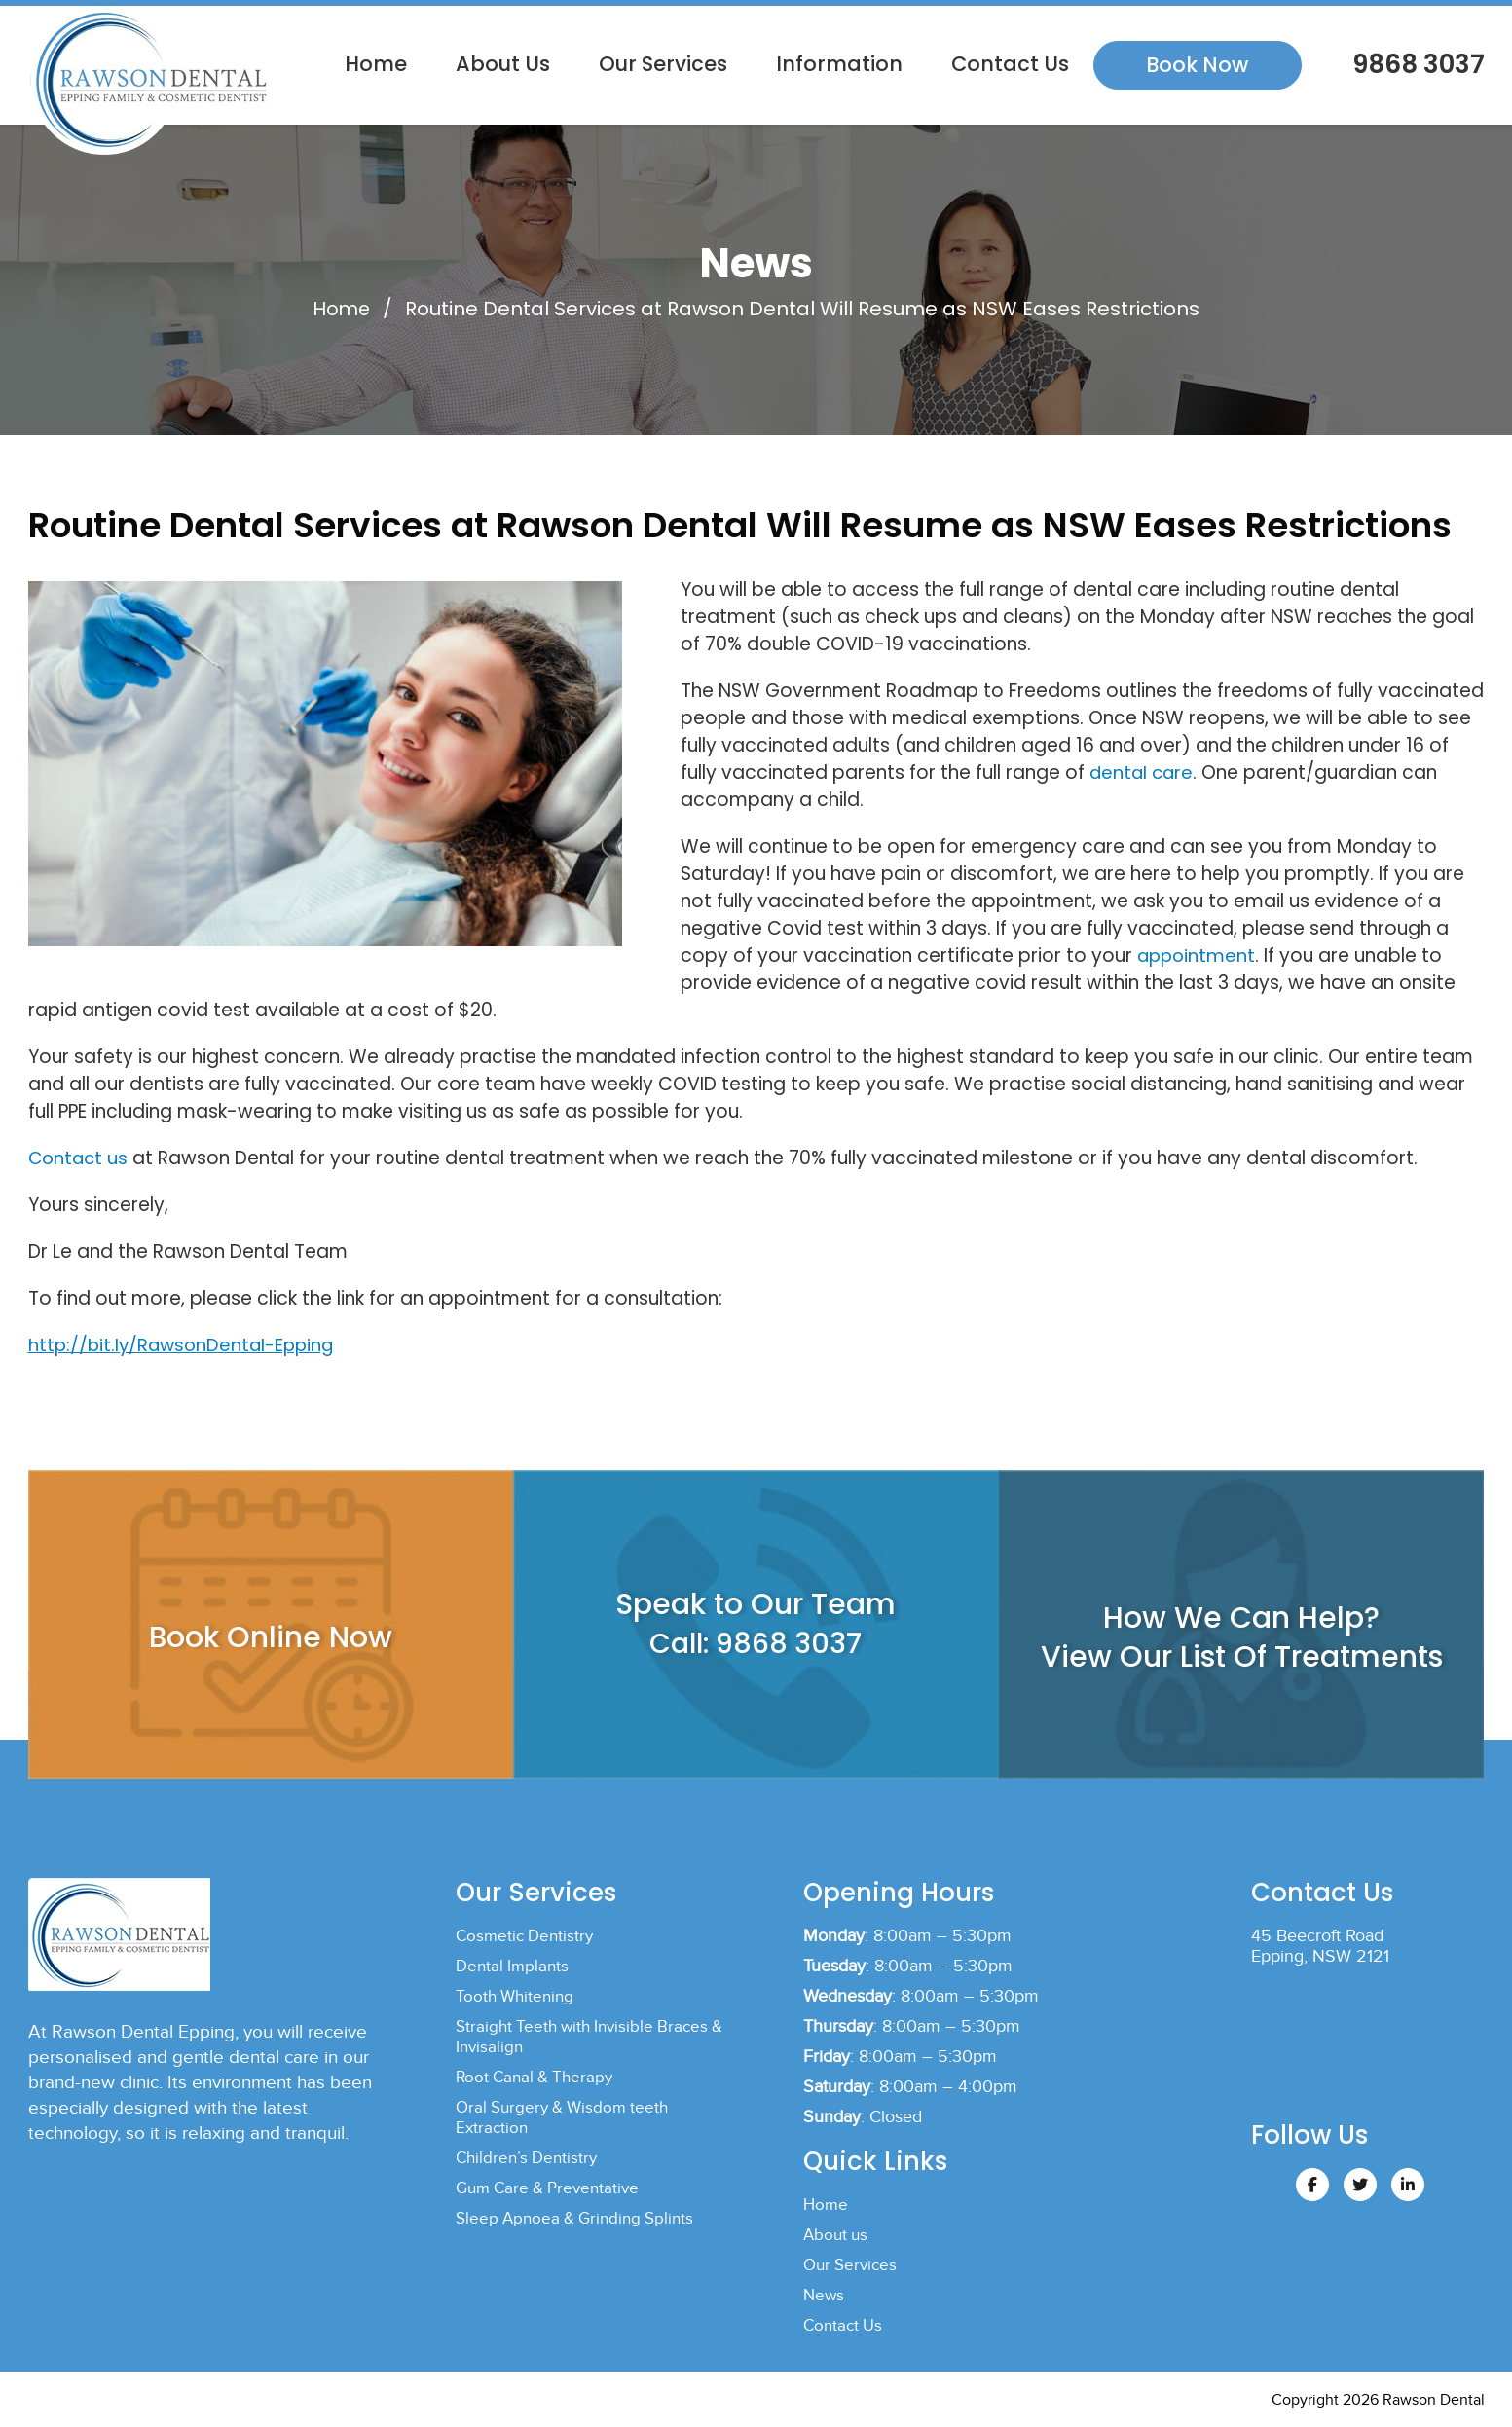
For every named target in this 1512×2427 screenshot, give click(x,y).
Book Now (1197, 65)
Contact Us (1010, 64)
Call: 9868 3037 (756, 1642)
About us (503, 64)
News (824, 2294)
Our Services (663, 64)
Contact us (79, 1157)
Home (376, 64)
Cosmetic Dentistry (528, 1935)
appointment (1198, 954)
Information (839, 64)
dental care (1143, 771)
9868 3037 (1415, 64)
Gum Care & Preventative (553, 2187)
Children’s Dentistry (530, 2157)
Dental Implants (514, 1965)
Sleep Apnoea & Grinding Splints (581, 2217)
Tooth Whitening (517, 1995)
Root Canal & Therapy (538, 2076)
